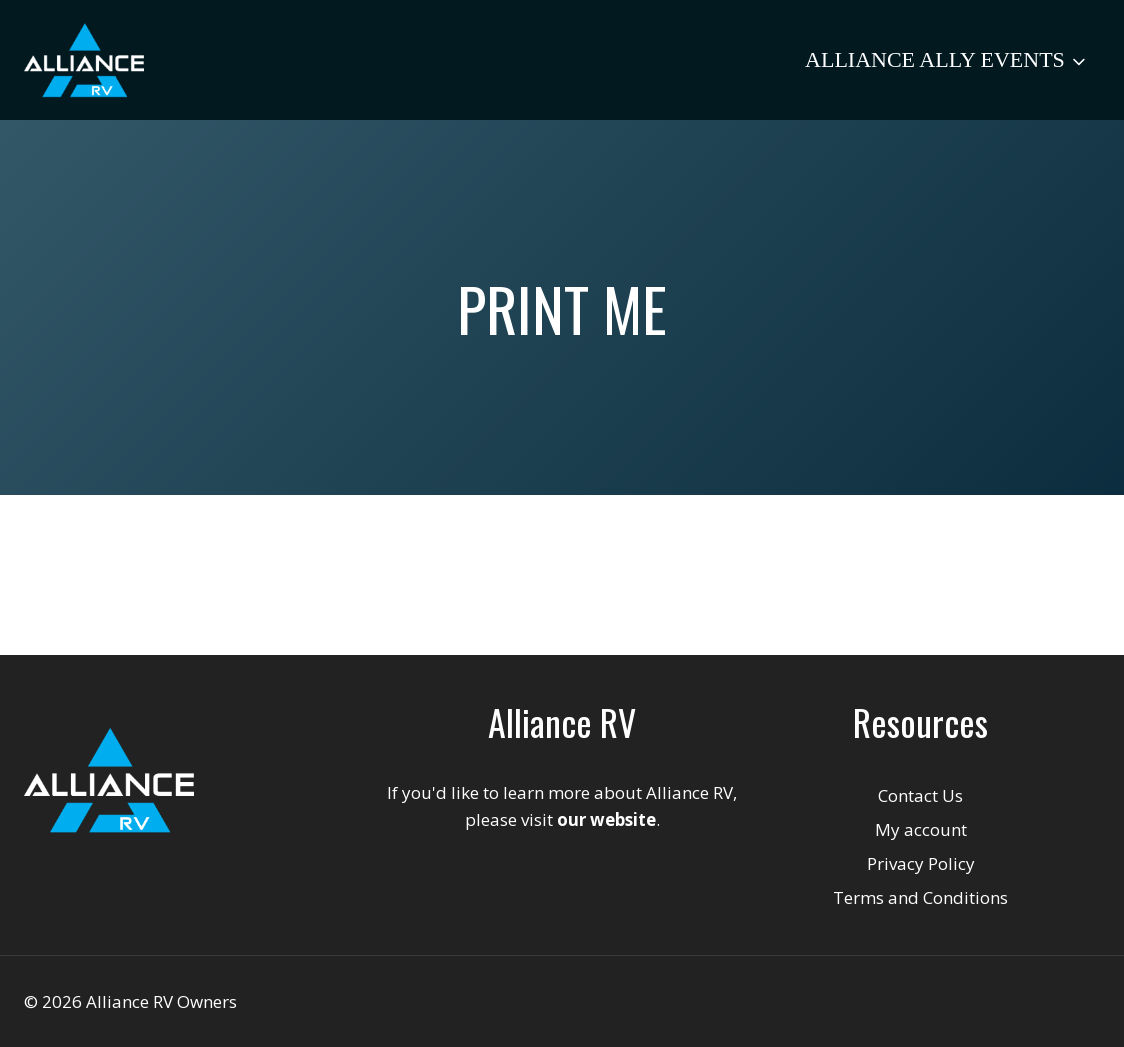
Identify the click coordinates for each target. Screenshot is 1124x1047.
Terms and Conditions (920, 897)
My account (921, 829)
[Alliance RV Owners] (84, 60)
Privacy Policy (921, 863)
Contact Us (920, 795)
